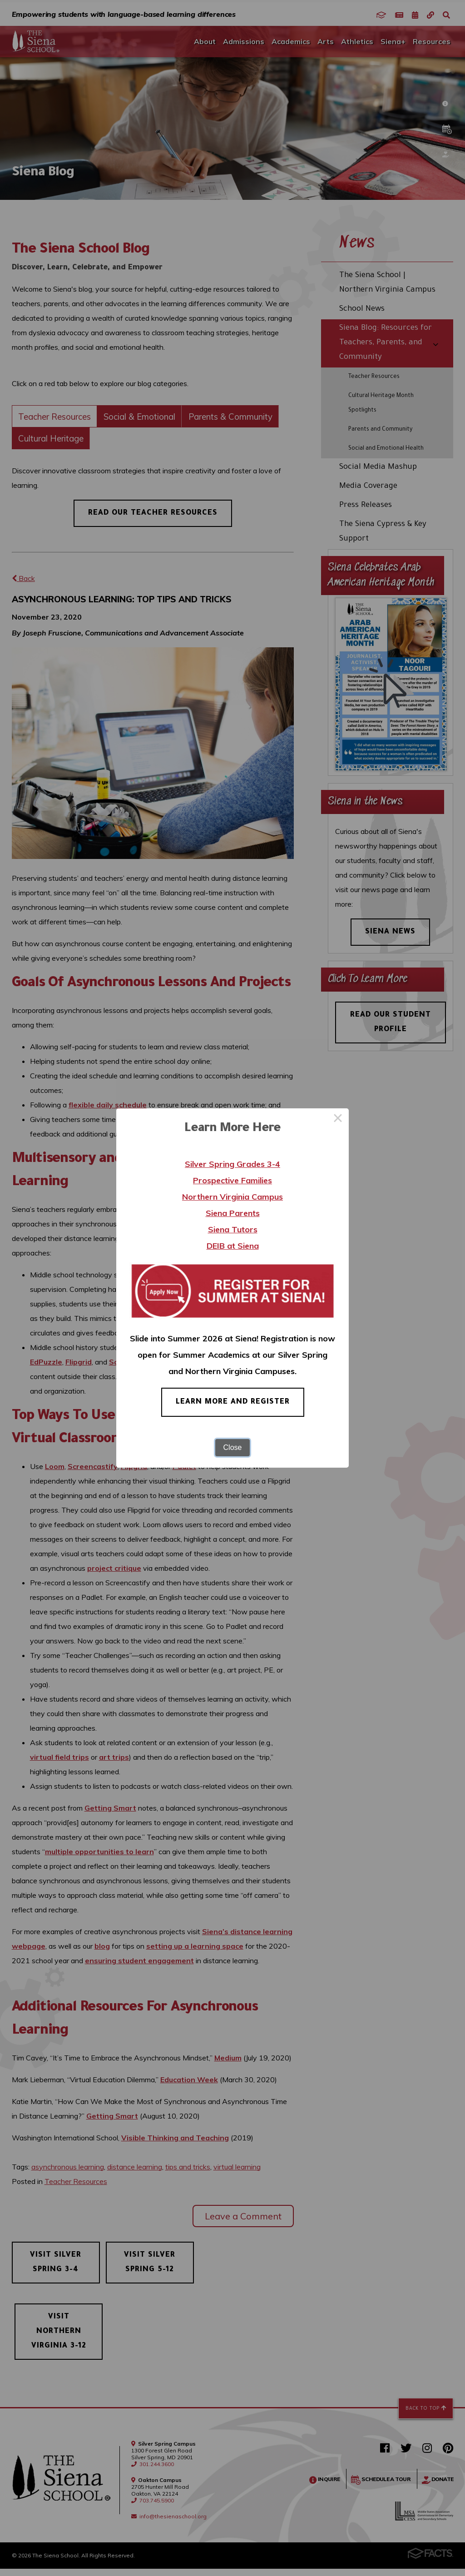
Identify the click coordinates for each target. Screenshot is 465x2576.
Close (232, 1447)
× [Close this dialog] (337, 1119)
